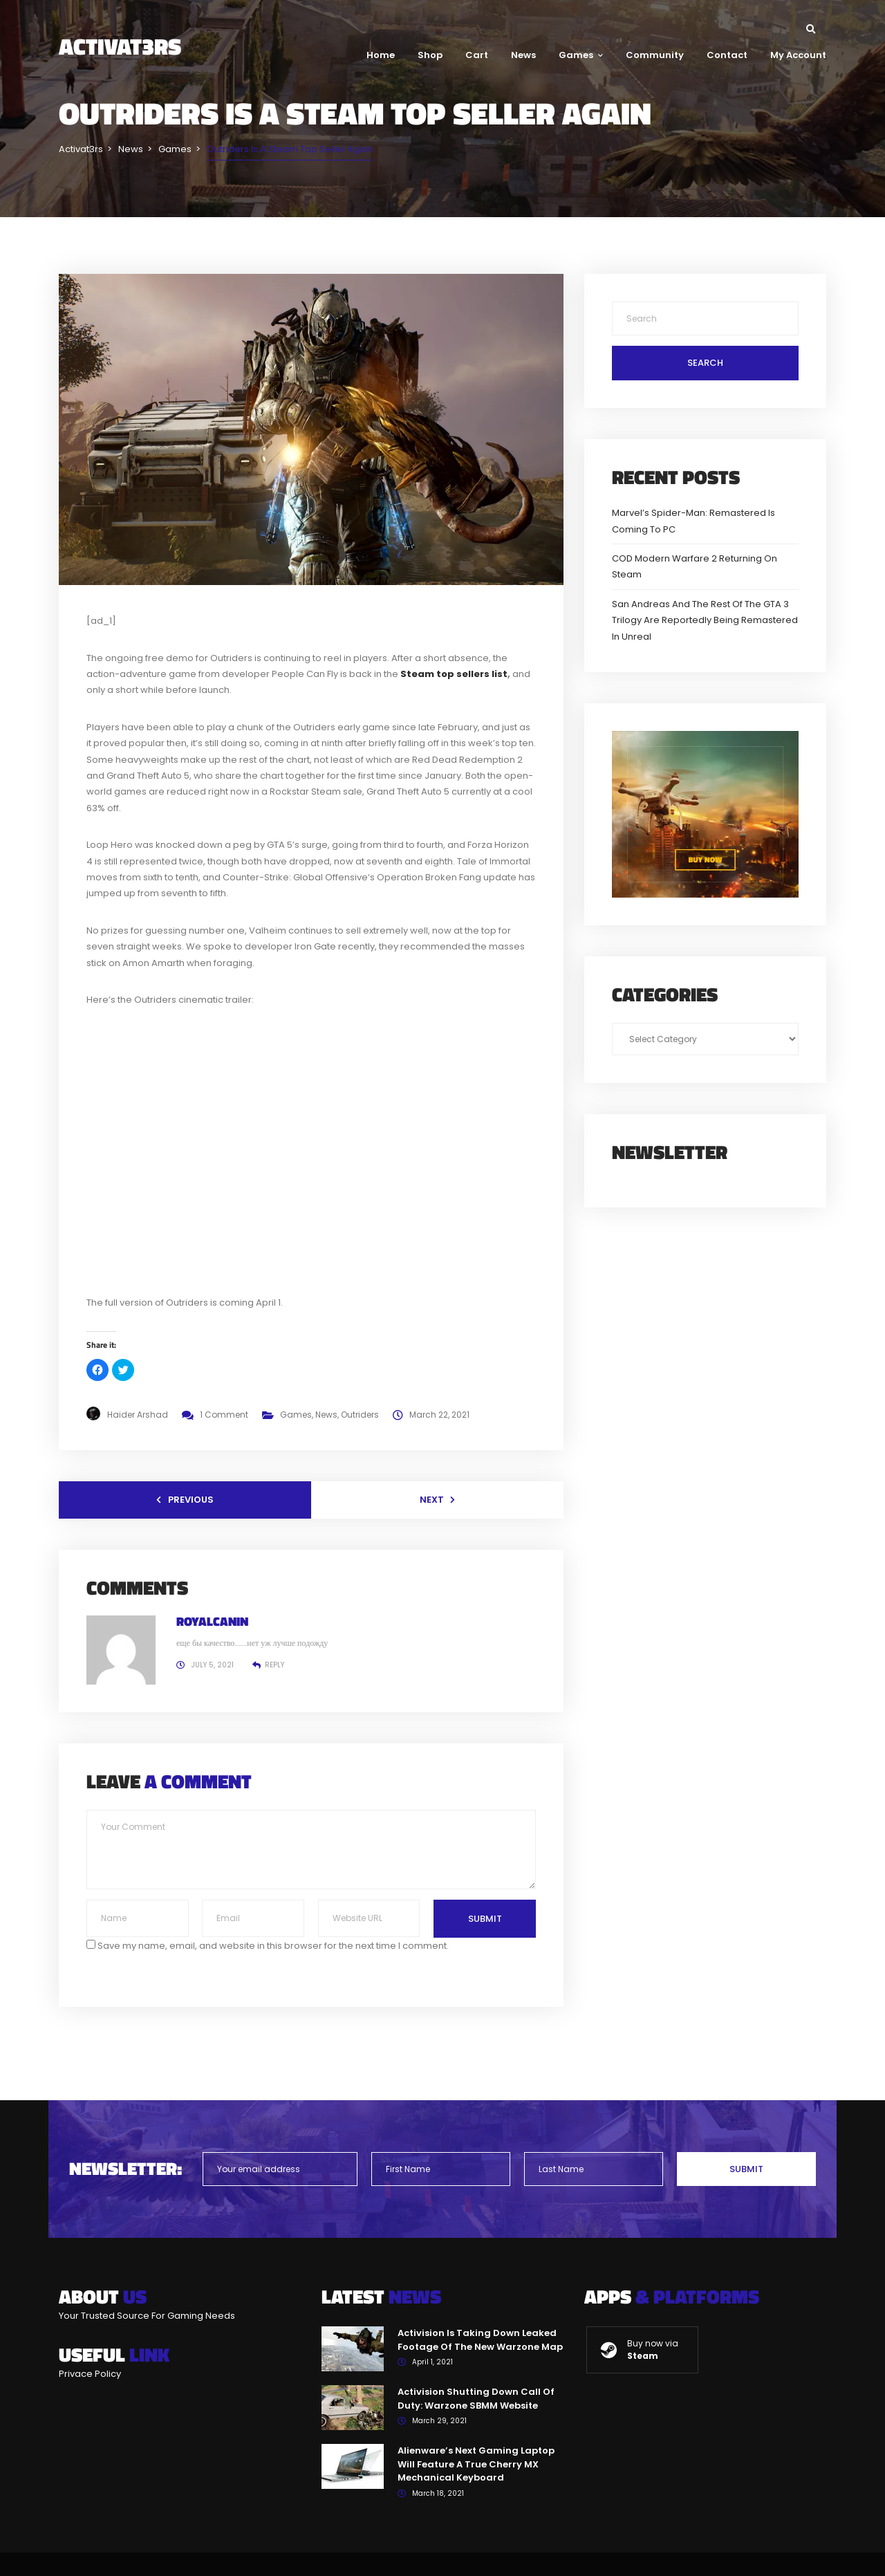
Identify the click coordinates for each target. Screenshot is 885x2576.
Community (655, 55)
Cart (476, 55)
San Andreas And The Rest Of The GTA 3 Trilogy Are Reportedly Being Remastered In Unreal (705, 620)
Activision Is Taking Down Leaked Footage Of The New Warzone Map (480, 2339)
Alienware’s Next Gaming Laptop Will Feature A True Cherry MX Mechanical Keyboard (476, 2464)
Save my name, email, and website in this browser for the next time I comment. (273, 1945)
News (523, 55)
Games (581, 55)
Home (380, 55)
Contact (727, 55)
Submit (485, 1918)
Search (705, 362)
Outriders (360, 1414)
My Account (798, 55)
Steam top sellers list (453, 673)
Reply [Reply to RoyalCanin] (274, 1664)
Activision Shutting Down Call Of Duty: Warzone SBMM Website (476, 2398)
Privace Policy (90, 2373)
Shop (430, 55)
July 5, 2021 (213, 1664)
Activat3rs (120, 46)
